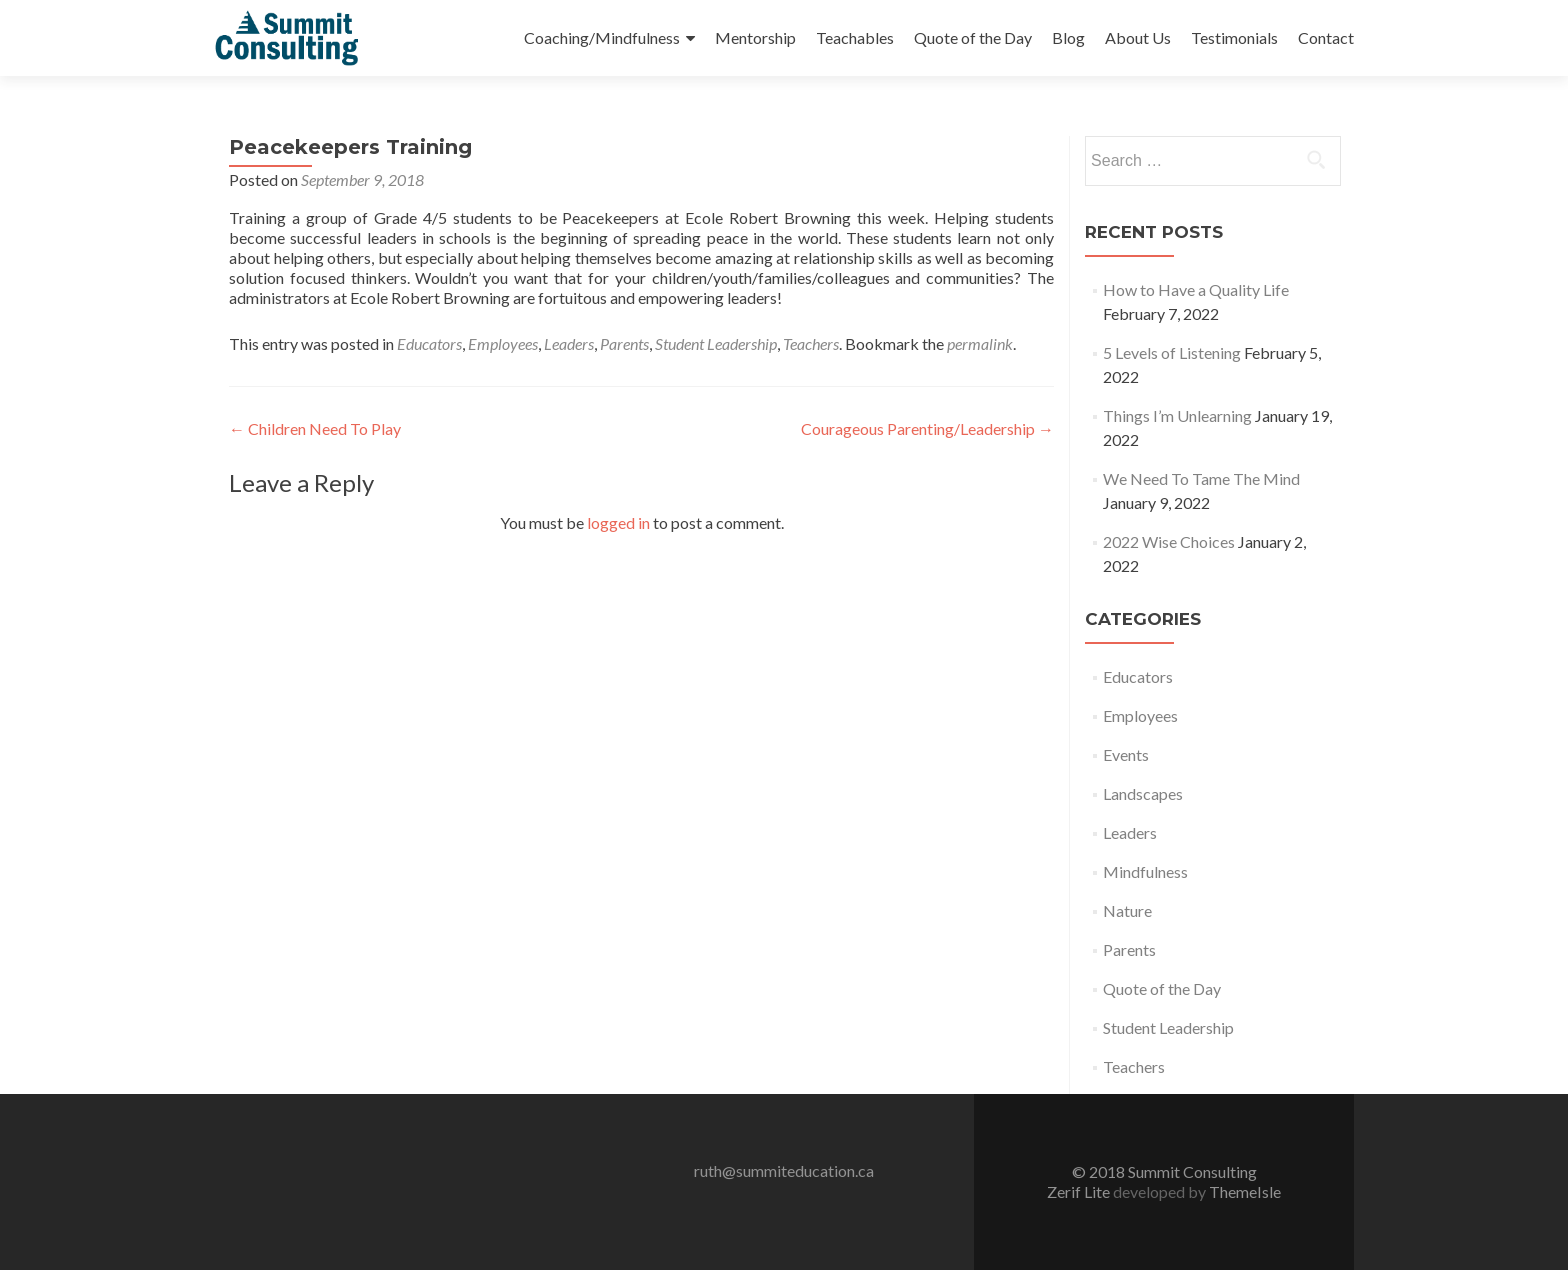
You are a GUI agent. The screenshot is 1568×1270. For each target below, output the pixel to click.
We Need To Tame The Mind (1201, 478)
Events (1126, 754)
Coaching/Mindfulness (602, 37)
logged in (618, 522)
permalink (980, 343)
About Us (1138, 37)
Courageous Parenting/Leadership (927, 428)
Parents (624, 343)
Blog (1068, 37)
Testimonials (1234, 37)
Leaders (569, 343)
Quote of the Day (973, 37)
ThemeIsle (1245, 1191)
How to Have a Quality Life (1196, 289)
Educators (429, 343)
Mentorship (755, 37)
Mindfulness (1145, 871)
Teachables (855, 37)
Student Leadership (716, 343)
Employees (503, 343)
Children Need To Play (315, 428)
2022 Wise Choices (1169, 541)
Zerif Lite (1080, 1191)
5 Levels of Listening (1172, 352)
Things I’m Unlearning (1177, 415)
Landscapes (1143, 793)
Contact (1326, 37)
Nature (1127, 910)
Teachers (811, 343)
